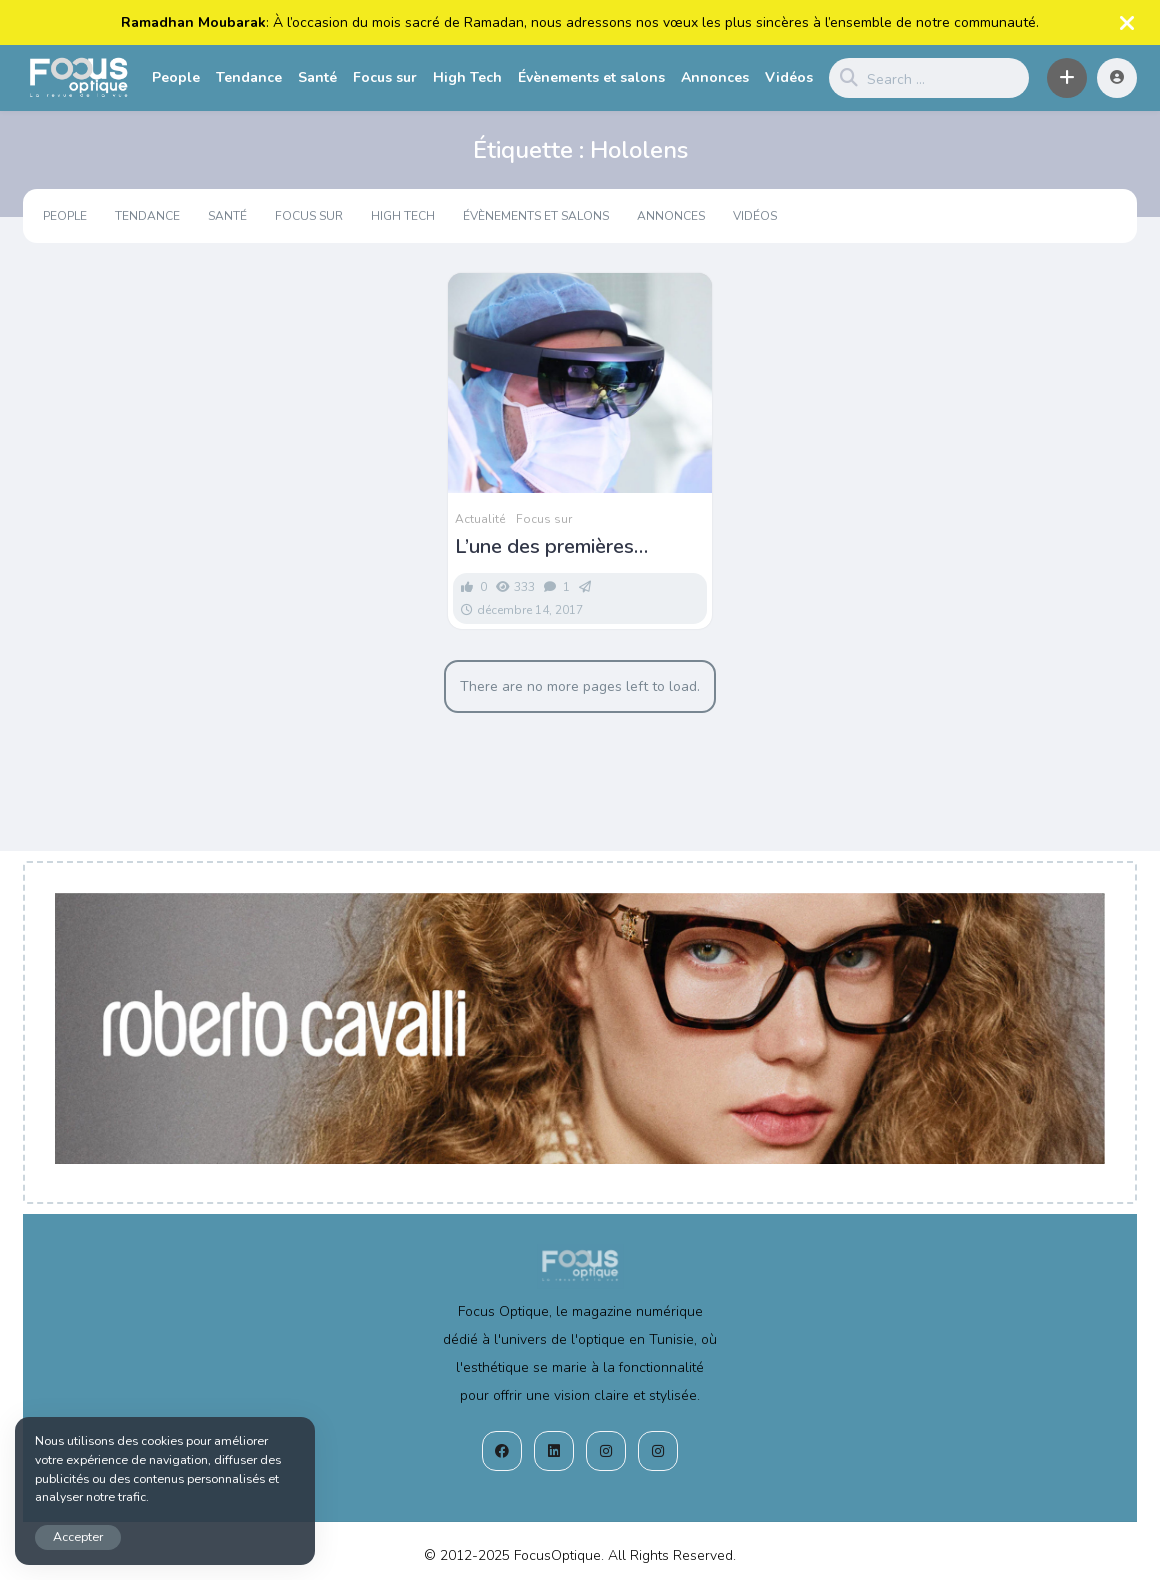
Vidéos (789, 77)
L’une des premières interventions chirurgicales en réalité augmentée (571, 547)
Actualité (480, 519)
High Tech (467, 77)
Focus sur (385, 77)
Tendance (249, 77)
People (176, 77)
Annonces (715, 77)
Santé (317, 77)
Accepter (78, 1536)
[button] (1067, 78)
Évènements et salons (591, 77)
